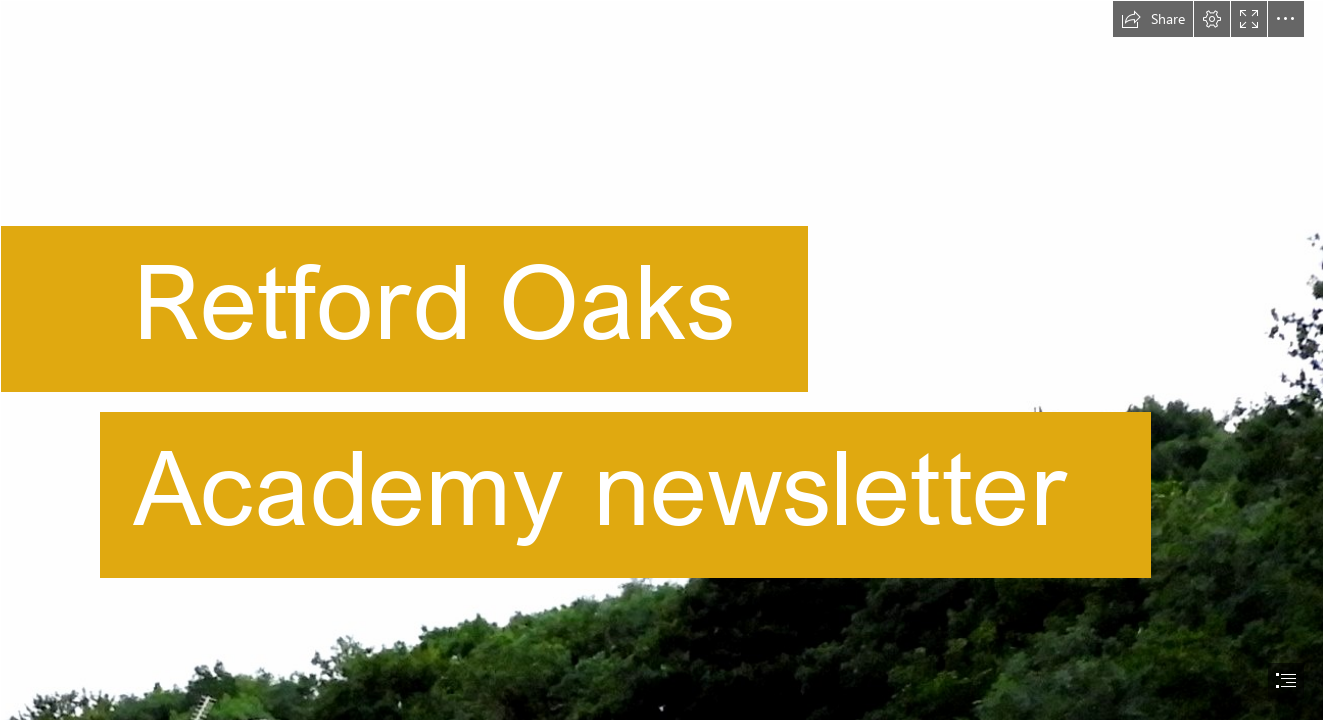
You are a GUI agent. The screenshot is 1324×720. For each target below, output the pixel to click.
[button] (1153, 19)
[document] (662, 360)
